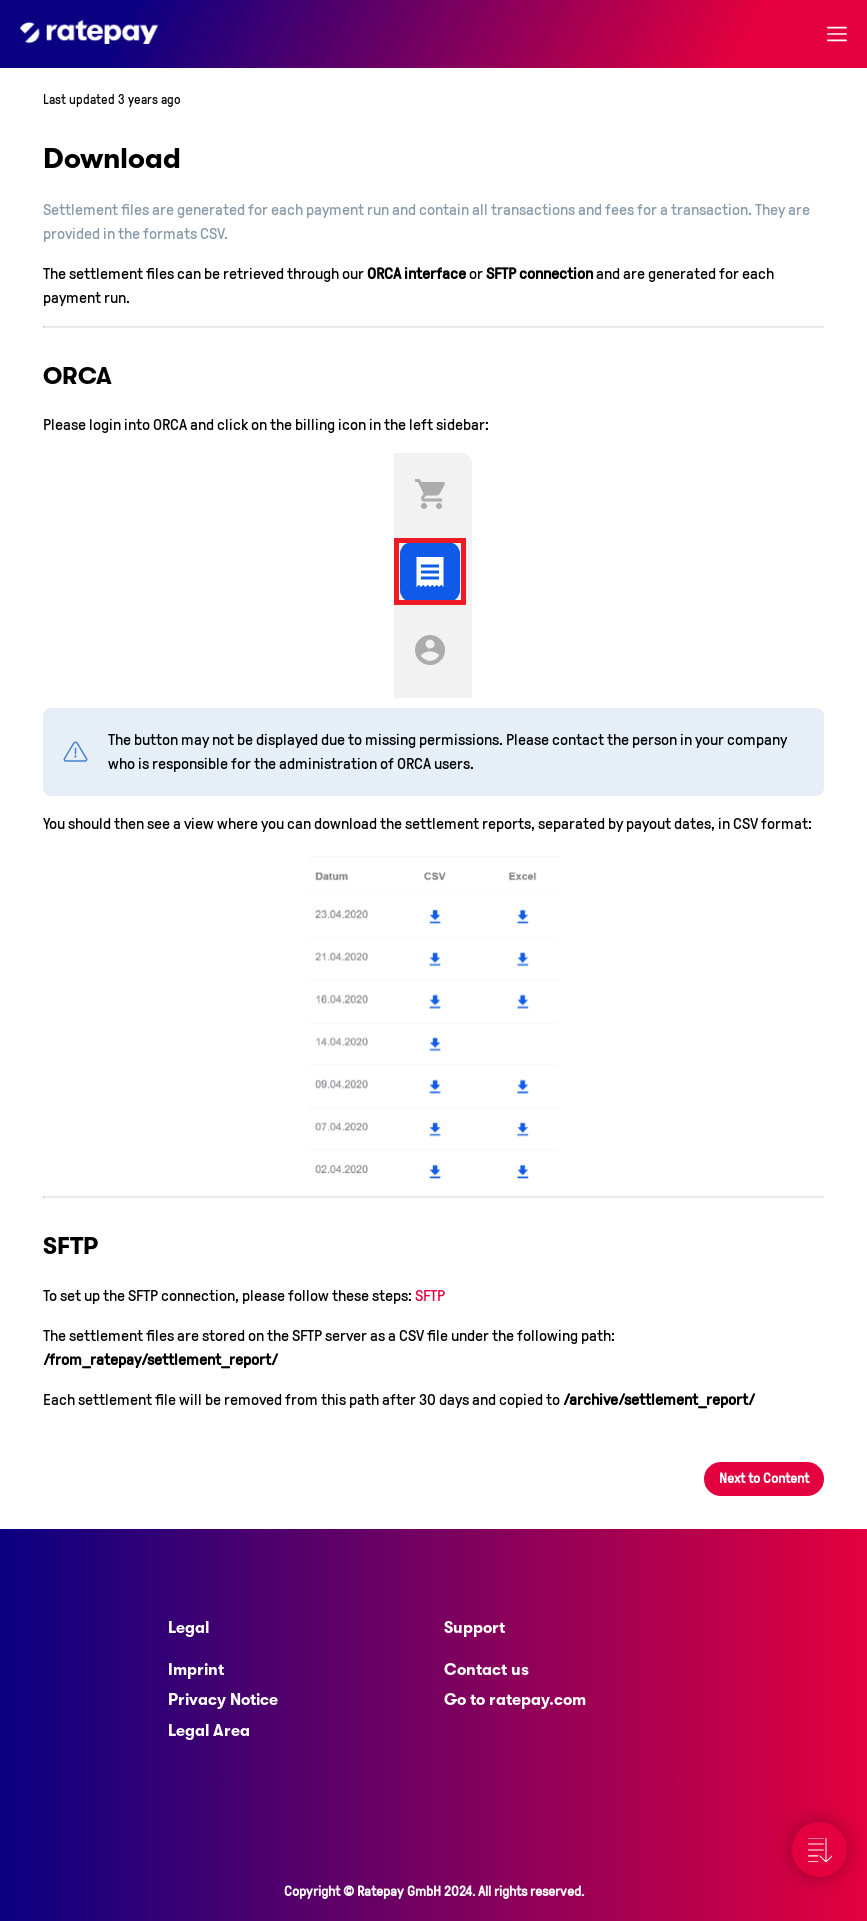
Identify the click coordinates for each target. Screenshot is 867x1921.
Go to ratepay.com (515, 1700)
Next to (764, 1478)
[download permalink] (32, 158)
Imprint (196, 1670)
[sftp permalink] (33, 1246)
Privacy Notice (223, 1700)
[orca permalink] (33, 376)
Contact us (486, 1670)
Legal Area (209, 1731)
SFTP (430, 1295)
